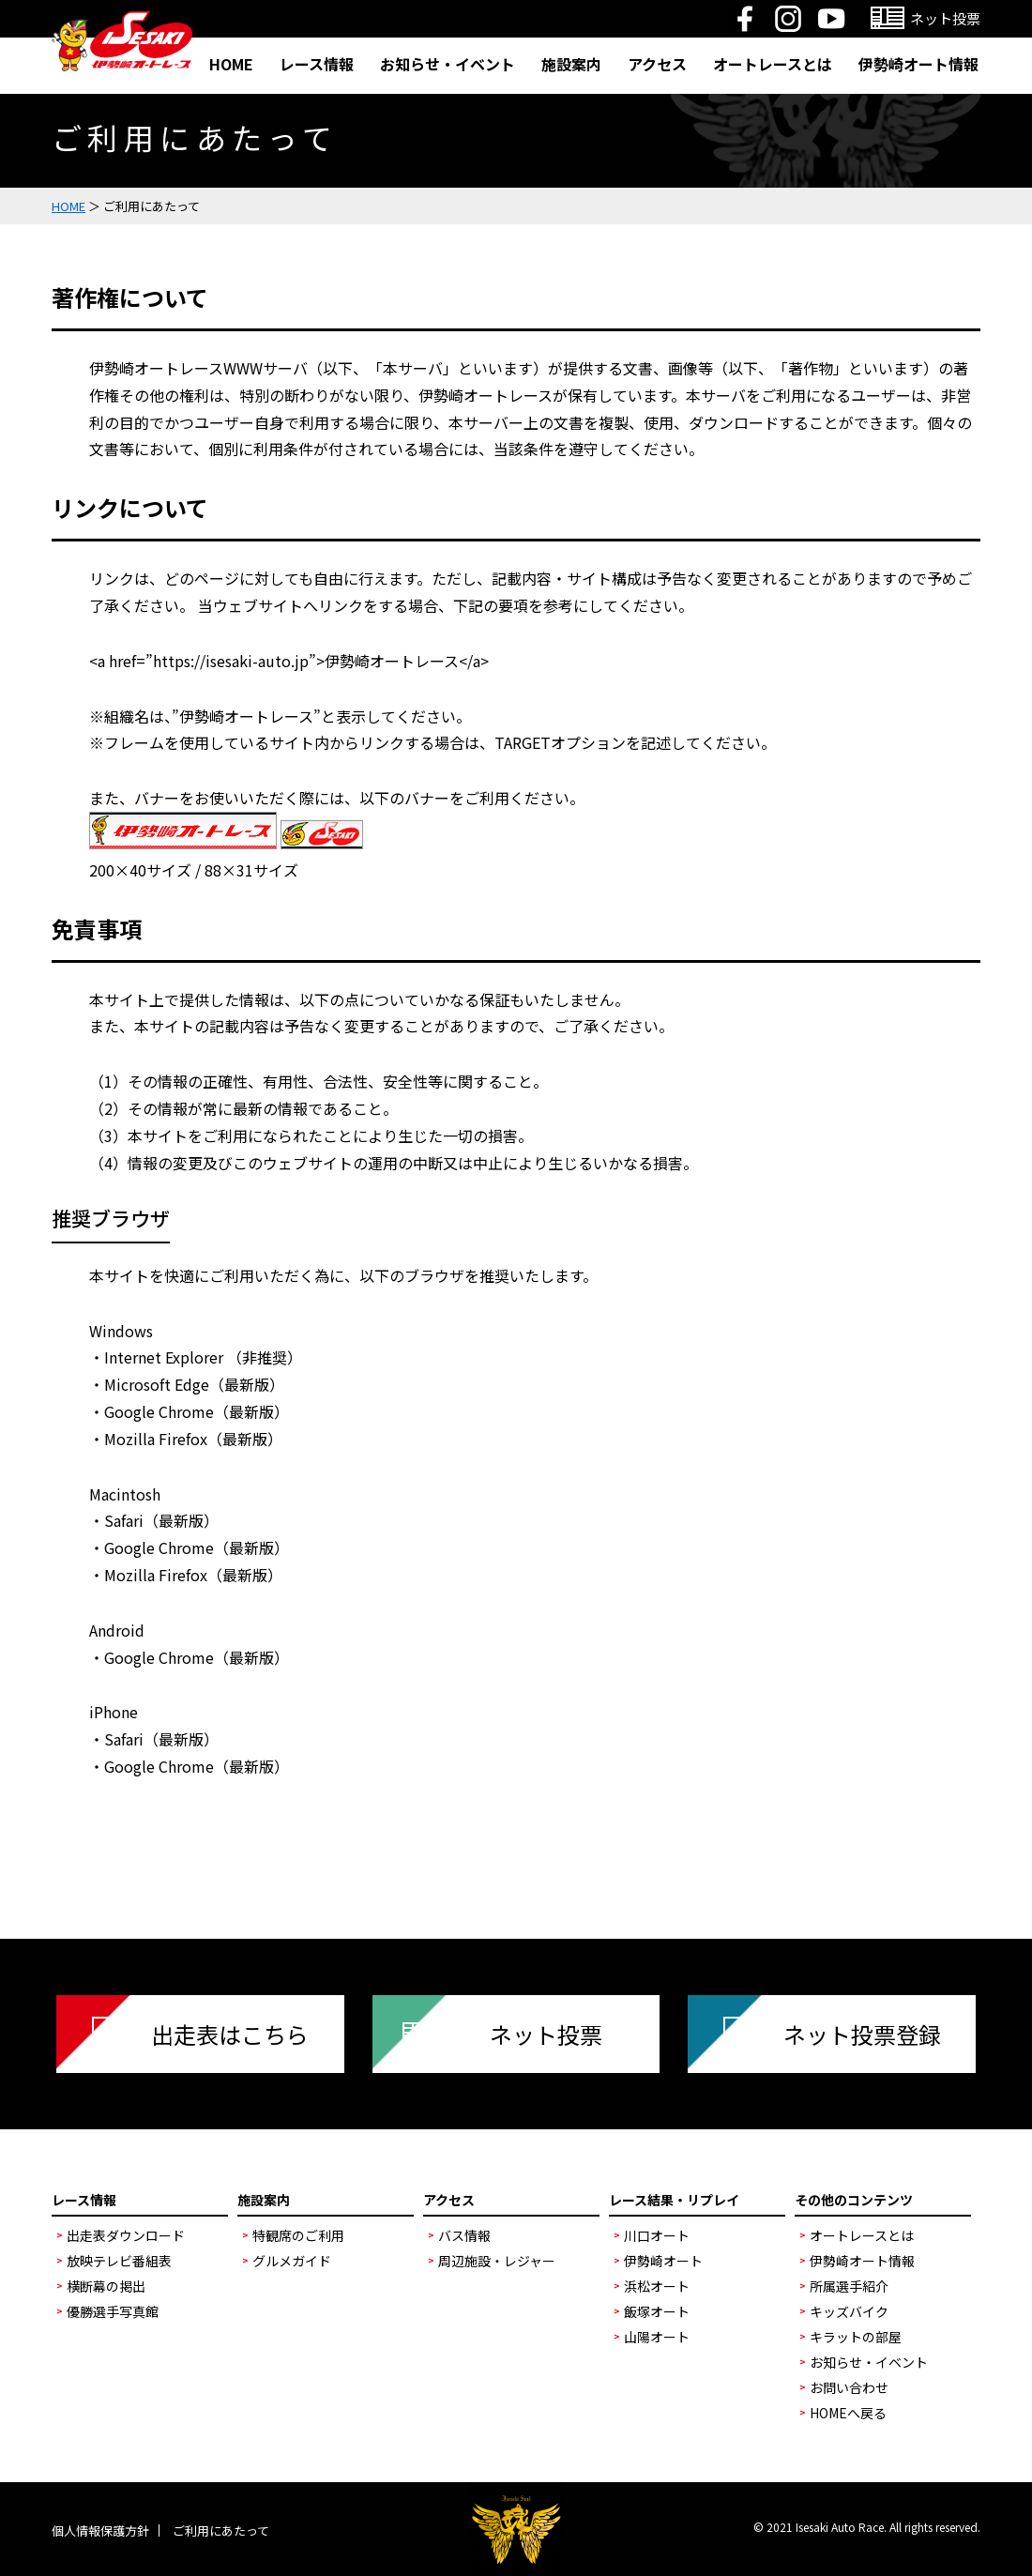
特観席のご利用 (298, 2235)
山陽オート (657, 2336)
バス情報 (464, 2235)
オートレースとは (772, 64)
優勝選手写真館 (113, 2311)
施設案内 (571, 64)
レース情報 (317, 64)
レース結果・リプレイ (674, 2199)
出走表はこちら (230, 2034)
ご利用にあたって (221, 2530)
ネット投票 (546, 2034)
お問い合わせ (849, 2387)
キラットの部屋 (856, 2336)
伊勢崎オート (663, 2260)
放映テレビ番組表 (119, 2260)
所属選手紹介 (849, 2286)
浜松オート (657, 2286)
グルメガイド (291, 2260)
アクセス (657, 64)
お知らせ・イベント (447, 64)
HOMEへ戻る (848, 2412)
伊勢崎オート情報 (918, 64)
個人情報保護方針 (100, 2530)
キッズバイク (849, 2311)
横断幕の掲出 (106, 2286)
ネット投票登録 (862, 2034)
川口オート (657, 2235)
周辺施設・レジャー (496, 2260)
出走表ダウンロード (126, 2235)
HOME (231, 64)
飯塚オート (657, 2311)
